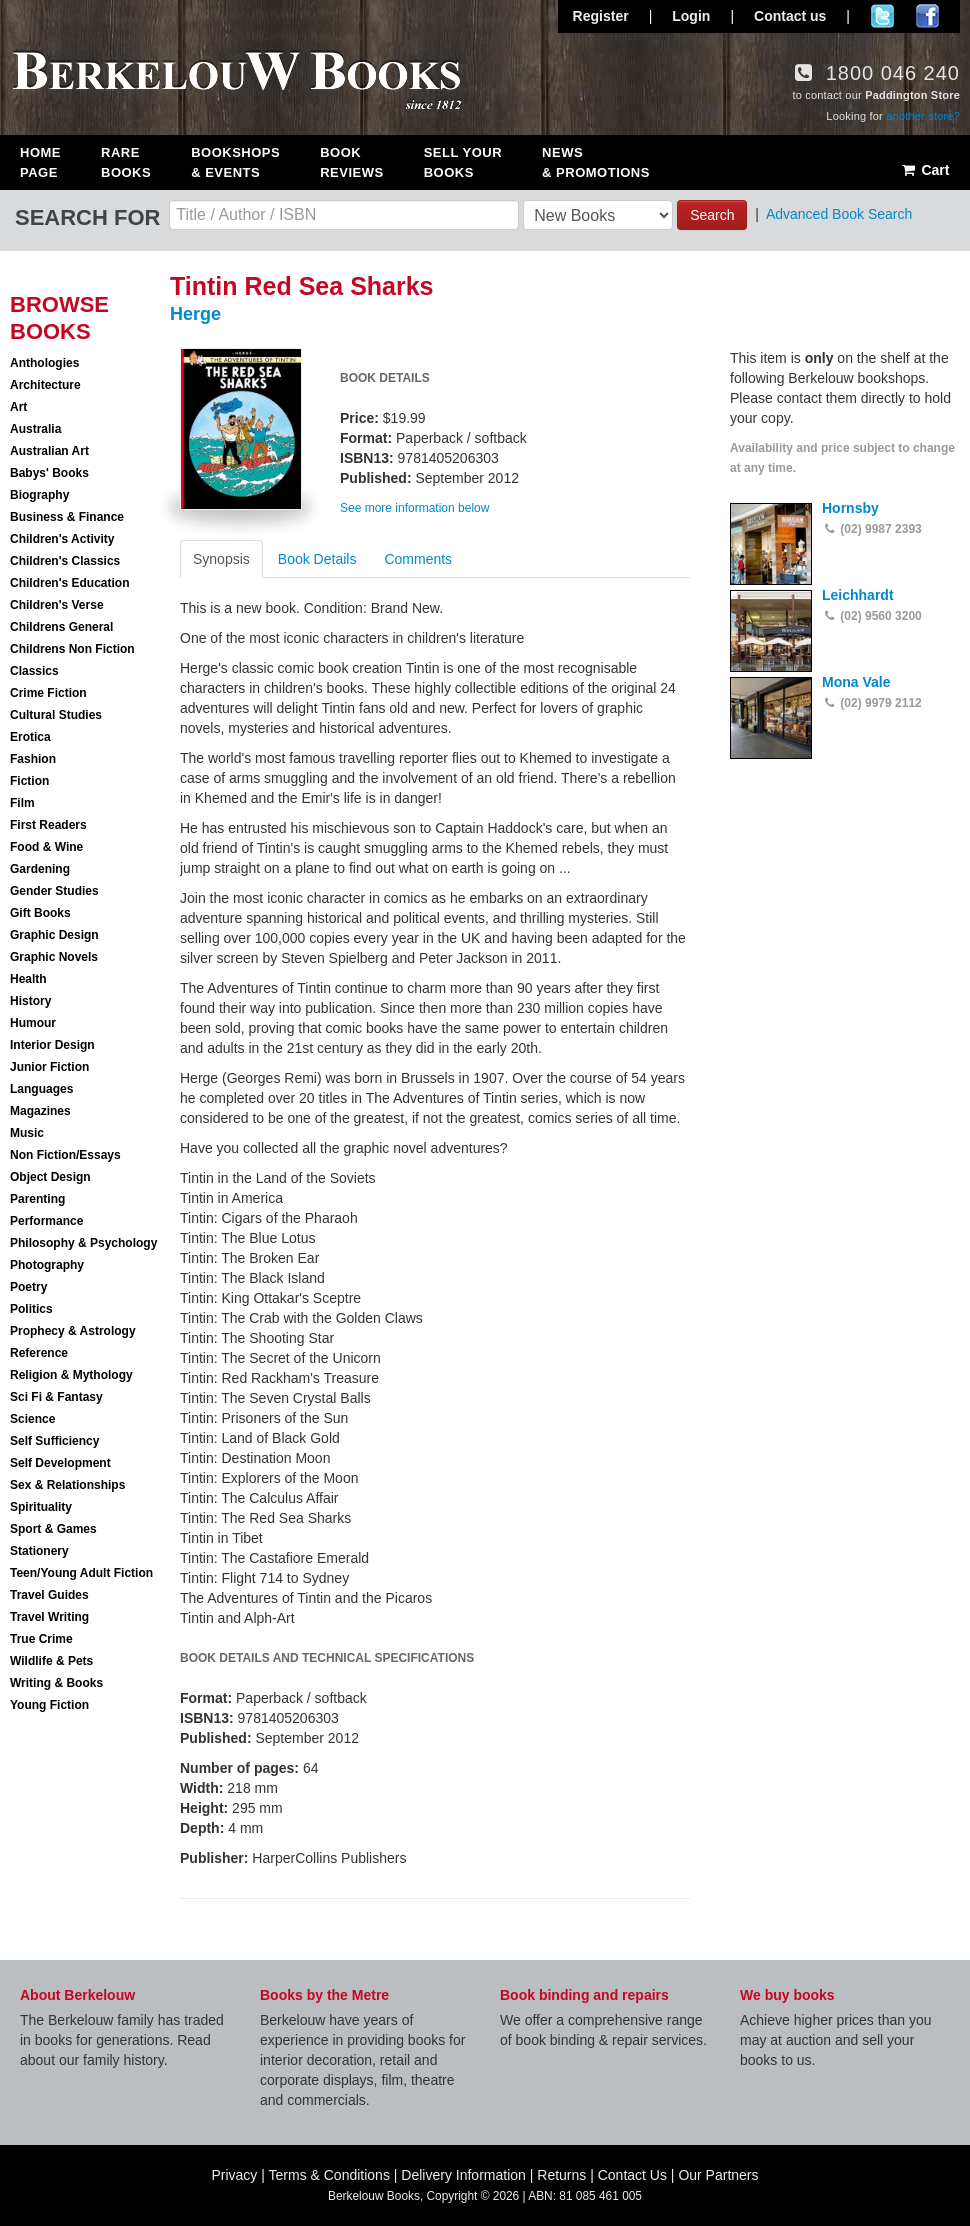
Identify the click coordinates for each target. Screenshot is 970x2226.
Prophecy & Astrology (73, 1331)
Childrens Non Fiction (72, 649)
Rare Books (126, 162)
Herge (195, 314)
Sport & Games (53, 1529)
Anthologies (44, 363)
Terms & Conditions (329, 2175)
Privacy (234, 2175)
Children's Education (70, 583)
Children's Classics (65, 561)
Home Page (40, 162)
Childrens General (61, 627)
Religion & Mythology (71, 1375)
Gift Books (40, 913)
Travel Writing (49, 1617)
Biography (39, 495)
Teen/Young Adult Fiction (81, 1573)
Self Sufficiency (54, 1441)
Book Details (317, 559)
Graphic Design (54, 935)
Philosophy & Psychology (83, 1243)
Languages (41, 1089)
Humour (33, 1023)
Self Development (60, 1463)
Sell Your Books (463, 162)
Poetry (28, 1287)
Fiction (29, 781)
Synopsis (221, 559)
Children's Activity (62, 539)
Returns (561, 2175)
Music (27, 1133)
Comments (418, 559)
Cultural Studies (56, 715)
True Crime (41, 1639)
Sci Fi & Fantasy (56, 1397)
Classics (34, 671)
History (30, 1001)
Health (28, 979)
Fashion (33, 759)
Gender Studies (54, 891)
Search (712, 215)
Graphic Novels (54, 957)
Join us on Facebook (927, 16)
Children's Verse (57, 605)
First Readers (48, 825)
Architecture (45, 385)
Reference (39, 1353)
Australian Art (49, 451)
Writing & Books (56, 1683)
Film (22, 803)
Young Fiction (49, 1705)
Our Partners (718, 2175)
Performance (46, 1221)
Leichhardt (858, 595)
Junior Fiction (49, 1067)
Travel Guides (49, 1595)
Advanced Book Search (839, 214)
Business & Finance (67, 517)
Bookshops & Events (235, 162)
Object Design (50, 1177)
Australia (35, 429)
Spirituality (41, 1507)
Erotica (30, 737)
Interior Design (52, 1045)
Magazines (40, 1111)
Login (691, 16)
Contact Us (632, 2175)
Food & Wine (46, 847)
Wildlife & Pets (51, 1661)
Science (32, 1419)
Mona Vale (856, 682)
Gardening (40, 869)
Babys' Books (49, 473)
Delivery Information (463, 2175)
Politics (31, 1309)
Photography (47, 1265)
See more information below (414, 508)
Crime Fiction (48, 693)
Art (18, 407)
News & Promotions (596, 162)
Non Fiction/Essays (65, 1155)
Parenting (37, 1199)
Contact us (790, 16)
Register (601, 16)
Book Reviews (351, 162)
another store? (923, 116)
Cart (924, 170)
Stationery (39, 1551)
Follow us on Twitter (882, 16)
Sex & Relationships (67, 1485)
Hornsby (850, 508)
